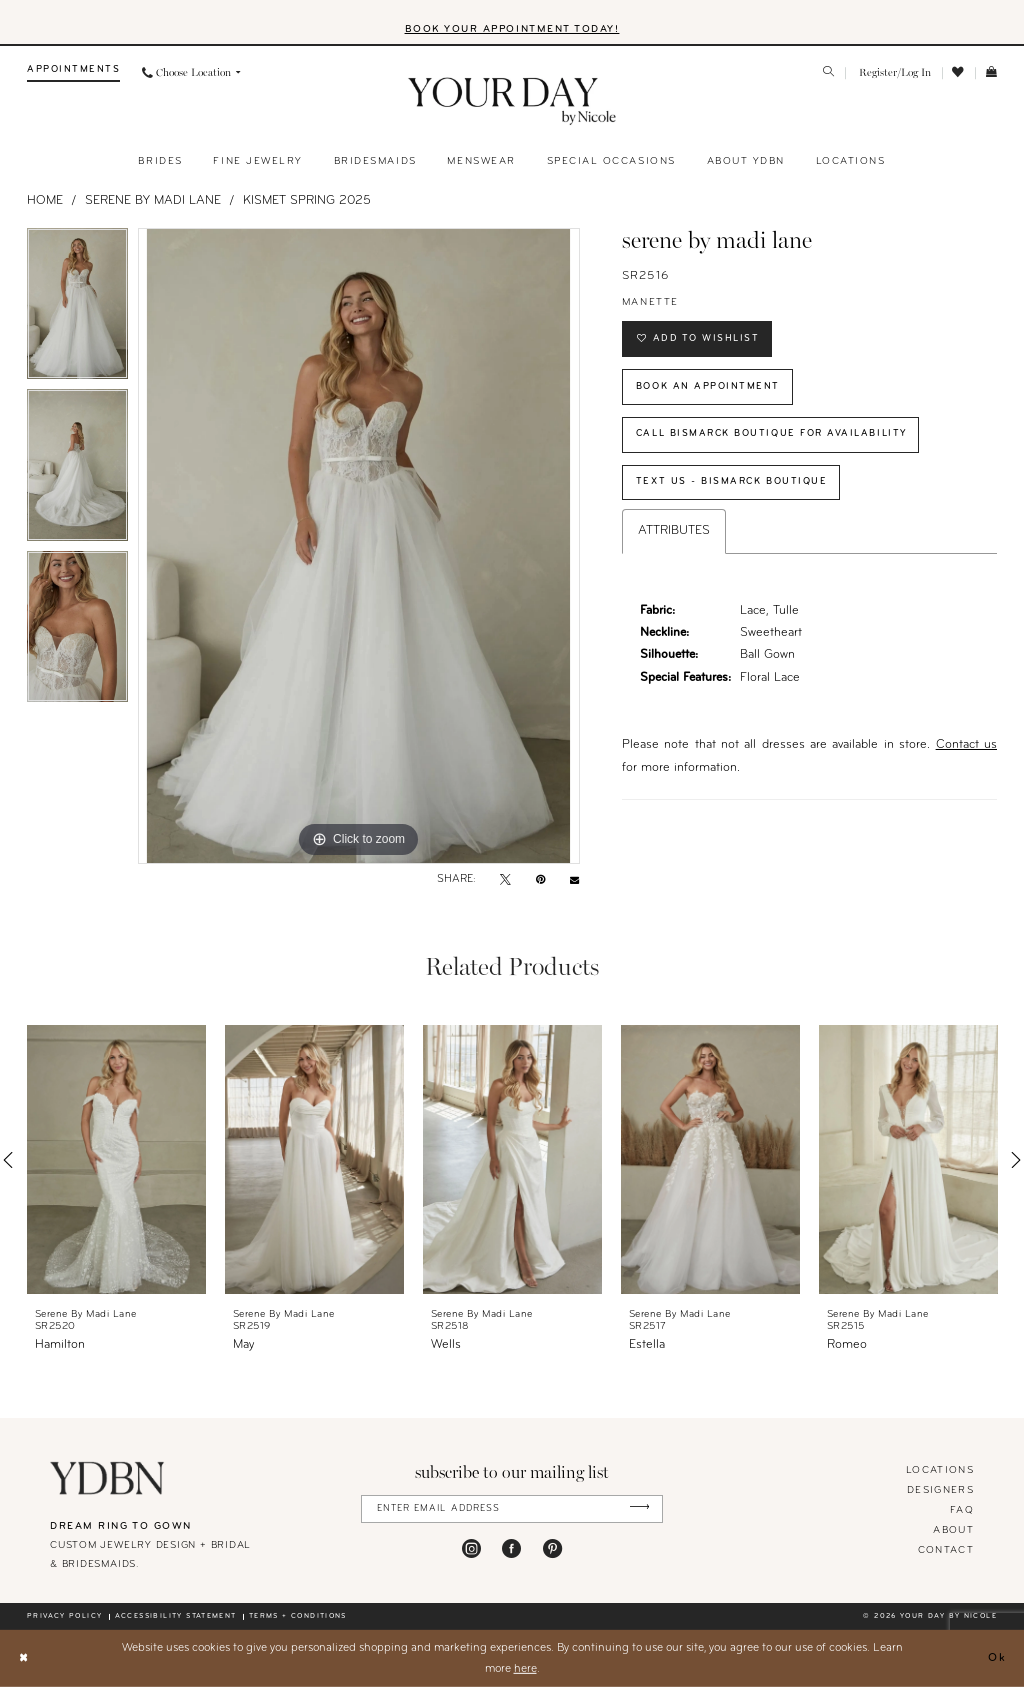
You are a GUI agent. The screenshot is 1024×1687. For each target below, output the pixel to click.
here (525, 1668)
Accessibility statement (176, 1616)
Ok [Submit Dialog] (997, 1658)
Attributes (674, 533)
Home (45, 201)
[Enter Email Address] (512, 1508)
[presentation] (116, 1160)
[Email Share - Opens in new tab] (574, 880)
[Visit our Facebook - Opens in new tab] (511, 1548)
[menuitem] (73, 73)
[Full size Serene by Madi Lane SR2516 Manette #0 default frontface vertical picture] (359, 547)
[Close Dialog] (23, 1658)
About (953, 1530)
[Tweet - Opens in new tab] (505, 881)
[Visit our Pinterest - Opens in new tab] (552, 1548)
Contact (946, 1550)
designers (940, 1490)
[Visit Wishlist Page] (959, 73)
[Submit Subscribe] (639, 1508)
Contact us (966, 746)
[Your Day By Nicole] (107, 1478)
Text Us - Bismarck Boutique (732, 482)
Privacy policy (64, 1616)
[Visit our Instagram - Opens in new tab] (471, 1548)
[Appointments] (73, 73)
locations (940, 1470)
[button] (893, 73)
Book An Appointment (708, 386)
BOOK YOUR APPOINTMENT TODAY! (511, 29)
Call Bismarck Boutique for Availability (773, 434)
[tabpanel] (77, 310)
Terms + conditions (298, 1616)
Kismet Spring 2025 (307, 201)
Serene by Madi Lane (153, 201)
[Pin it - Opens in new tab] (540, 881)
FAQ (962, 1510)
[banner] (512, 102)
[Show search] (829, 74)
